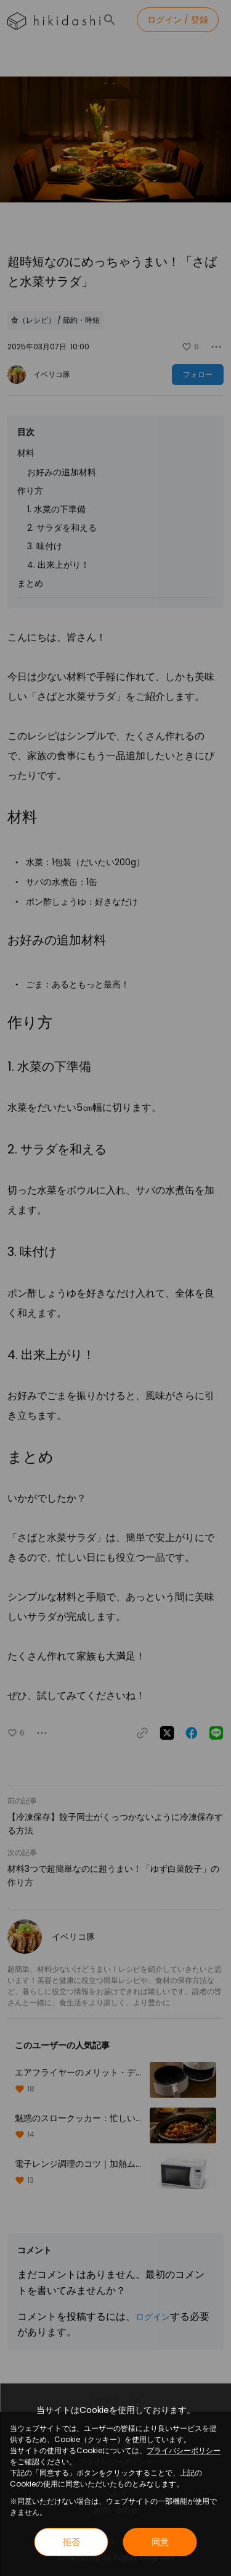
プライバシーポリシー (184, 2450)
